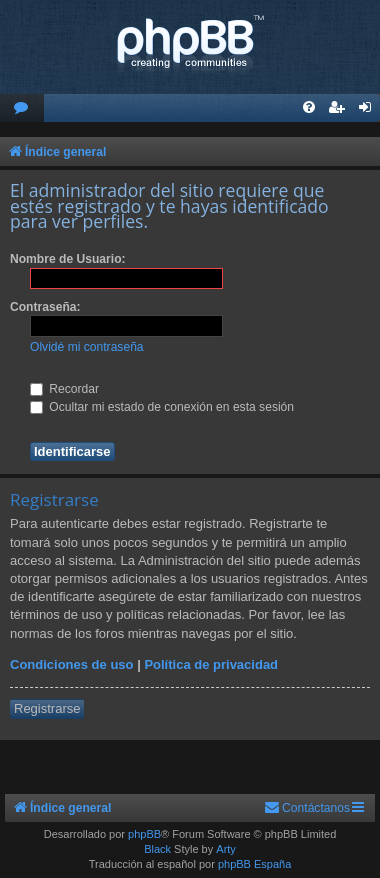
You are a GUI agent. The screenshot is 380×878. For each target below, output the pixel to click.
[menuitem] (22, 108)
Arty (226, 849)
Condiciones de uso (72, 664)
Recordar (64, 389)
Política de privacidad (211, 664)
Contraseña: (45, 307)
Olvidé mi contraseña (87, 347)
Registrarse (47, 708)
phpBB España (254, 864)
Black (157, 849)
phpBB (144, 834)
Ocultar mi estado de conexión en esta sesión (162, 407)
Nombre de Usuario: (68, 259)
